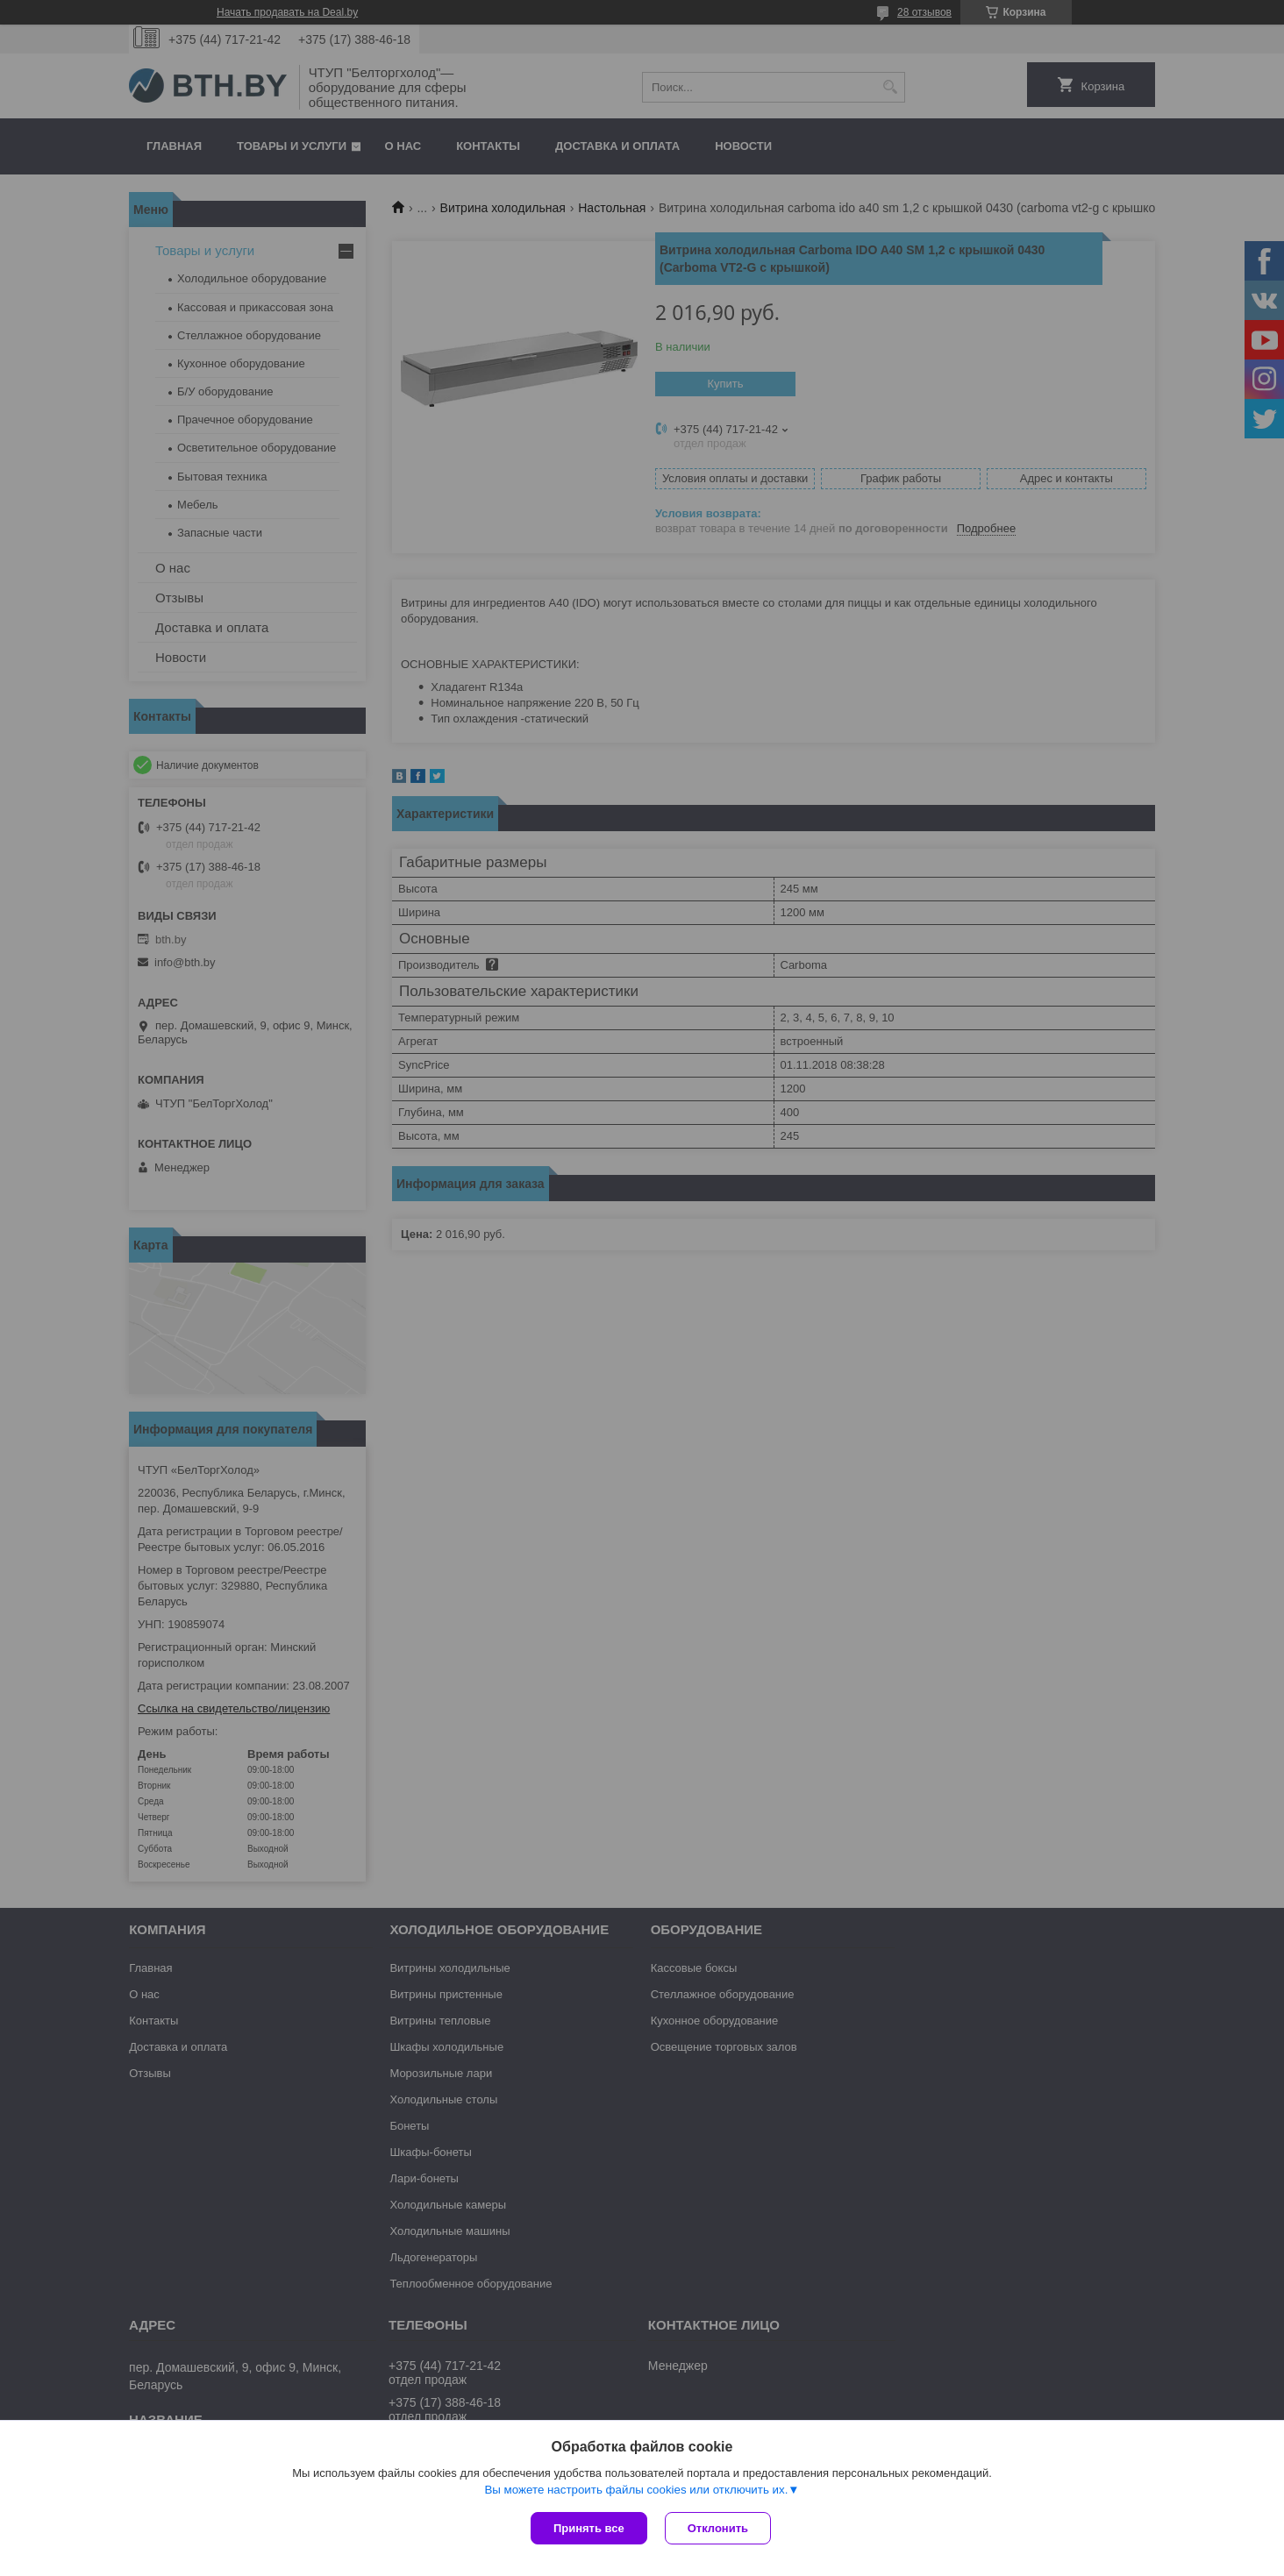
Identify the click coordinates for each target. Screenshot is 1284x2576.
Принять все (588, 2528)
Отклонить (718, 2528)
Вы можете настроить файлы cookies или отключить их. (636, 2489)
